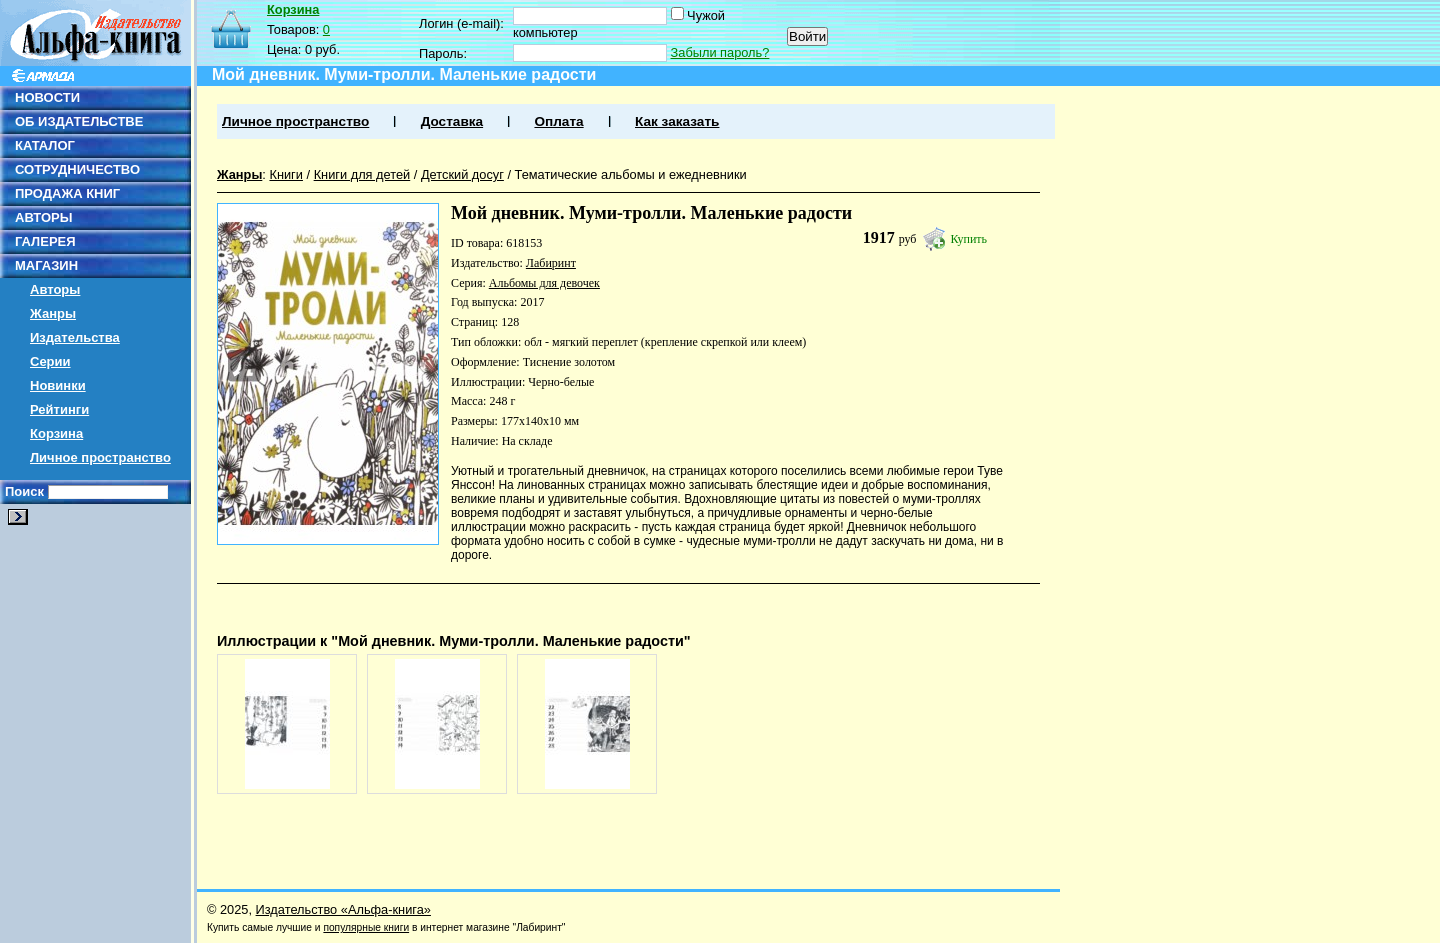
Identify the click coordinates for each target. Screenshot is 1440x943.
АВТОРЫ (43, 217)
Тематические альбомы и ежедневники (631, 174)
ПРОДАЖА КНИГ (67, 193)
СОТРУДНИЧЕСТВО (77, 169)
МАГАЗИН (46, 265)
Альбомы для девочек (544, 283)
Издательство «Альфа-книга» (343, 909)
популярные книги (366, 927)
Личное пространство (100, 457)
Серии (50, 361)
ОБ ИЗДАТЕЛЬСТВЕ (79, 121)
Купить (968, 239)
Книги (286, 174)
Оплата (558, 121)
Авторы (55, 289)
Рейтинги (59, 409)
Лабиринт (551, 263)
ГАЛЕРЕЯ (45, 241)
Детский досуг (462, 174)
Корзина (56, 433)
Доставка (452, 121)
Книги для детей (362, 174)
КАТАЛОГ (45, 145)
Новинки (58, 385)
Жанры (53, 313)
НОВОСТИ (47, 97)
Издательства (75, 337)
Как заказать (677, 121)
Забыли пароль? (720, 52)
